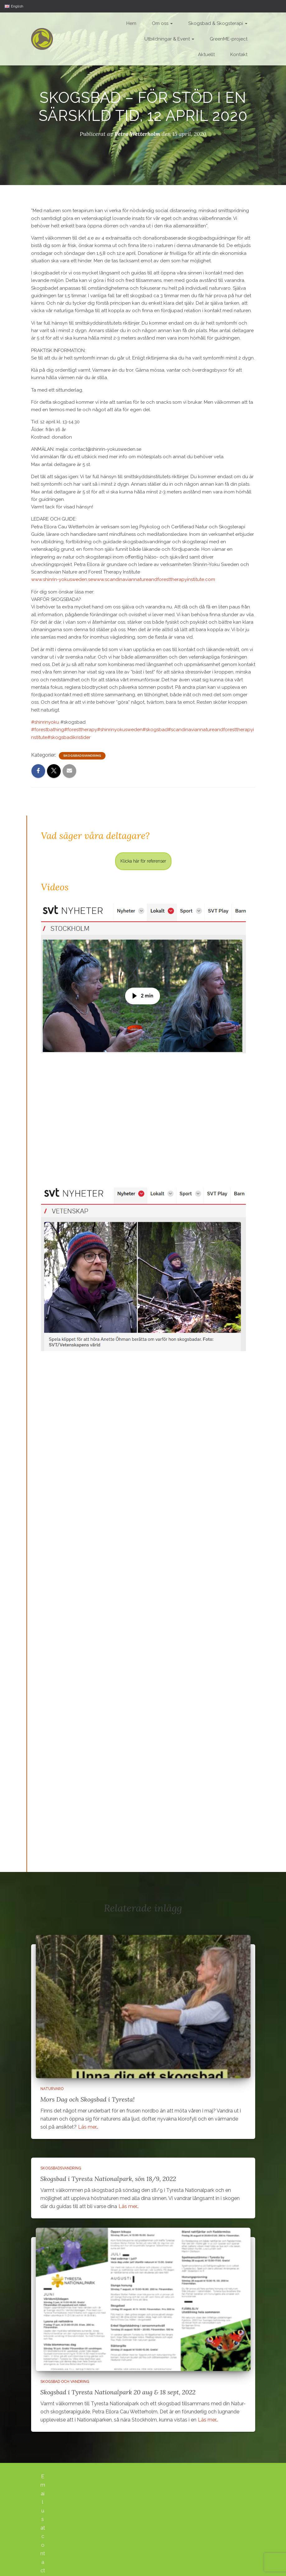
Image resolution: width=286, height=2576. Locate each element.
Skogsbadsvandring (82, 755)
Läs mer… (88, 2127)
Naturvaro (51, 2089)
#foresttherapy (80, 729)
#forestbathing (47, 729)
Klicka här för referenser (143, 861)
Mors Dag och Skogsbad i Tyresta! (87, 2099)
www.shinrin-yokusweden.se (62, 579)
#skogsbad (155, 729)
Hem (131, 23)
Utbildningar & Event (169, 39)
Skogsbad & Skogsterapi (217, 23)
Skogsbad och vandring (64, 2381)
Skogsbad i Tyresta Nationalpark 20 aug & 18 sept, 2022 (118, 2392)
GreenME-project (228, 39)
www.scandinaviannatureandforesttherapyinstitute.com (154, 579)
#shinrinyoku (45, 722)
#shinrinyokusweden (120, 729)
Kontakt (238, 54)
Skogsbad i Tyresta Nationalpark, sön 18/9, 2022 (108, 2179)
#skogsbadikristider (69, 737)
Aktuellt (206, 54)
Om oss (162, 23)
